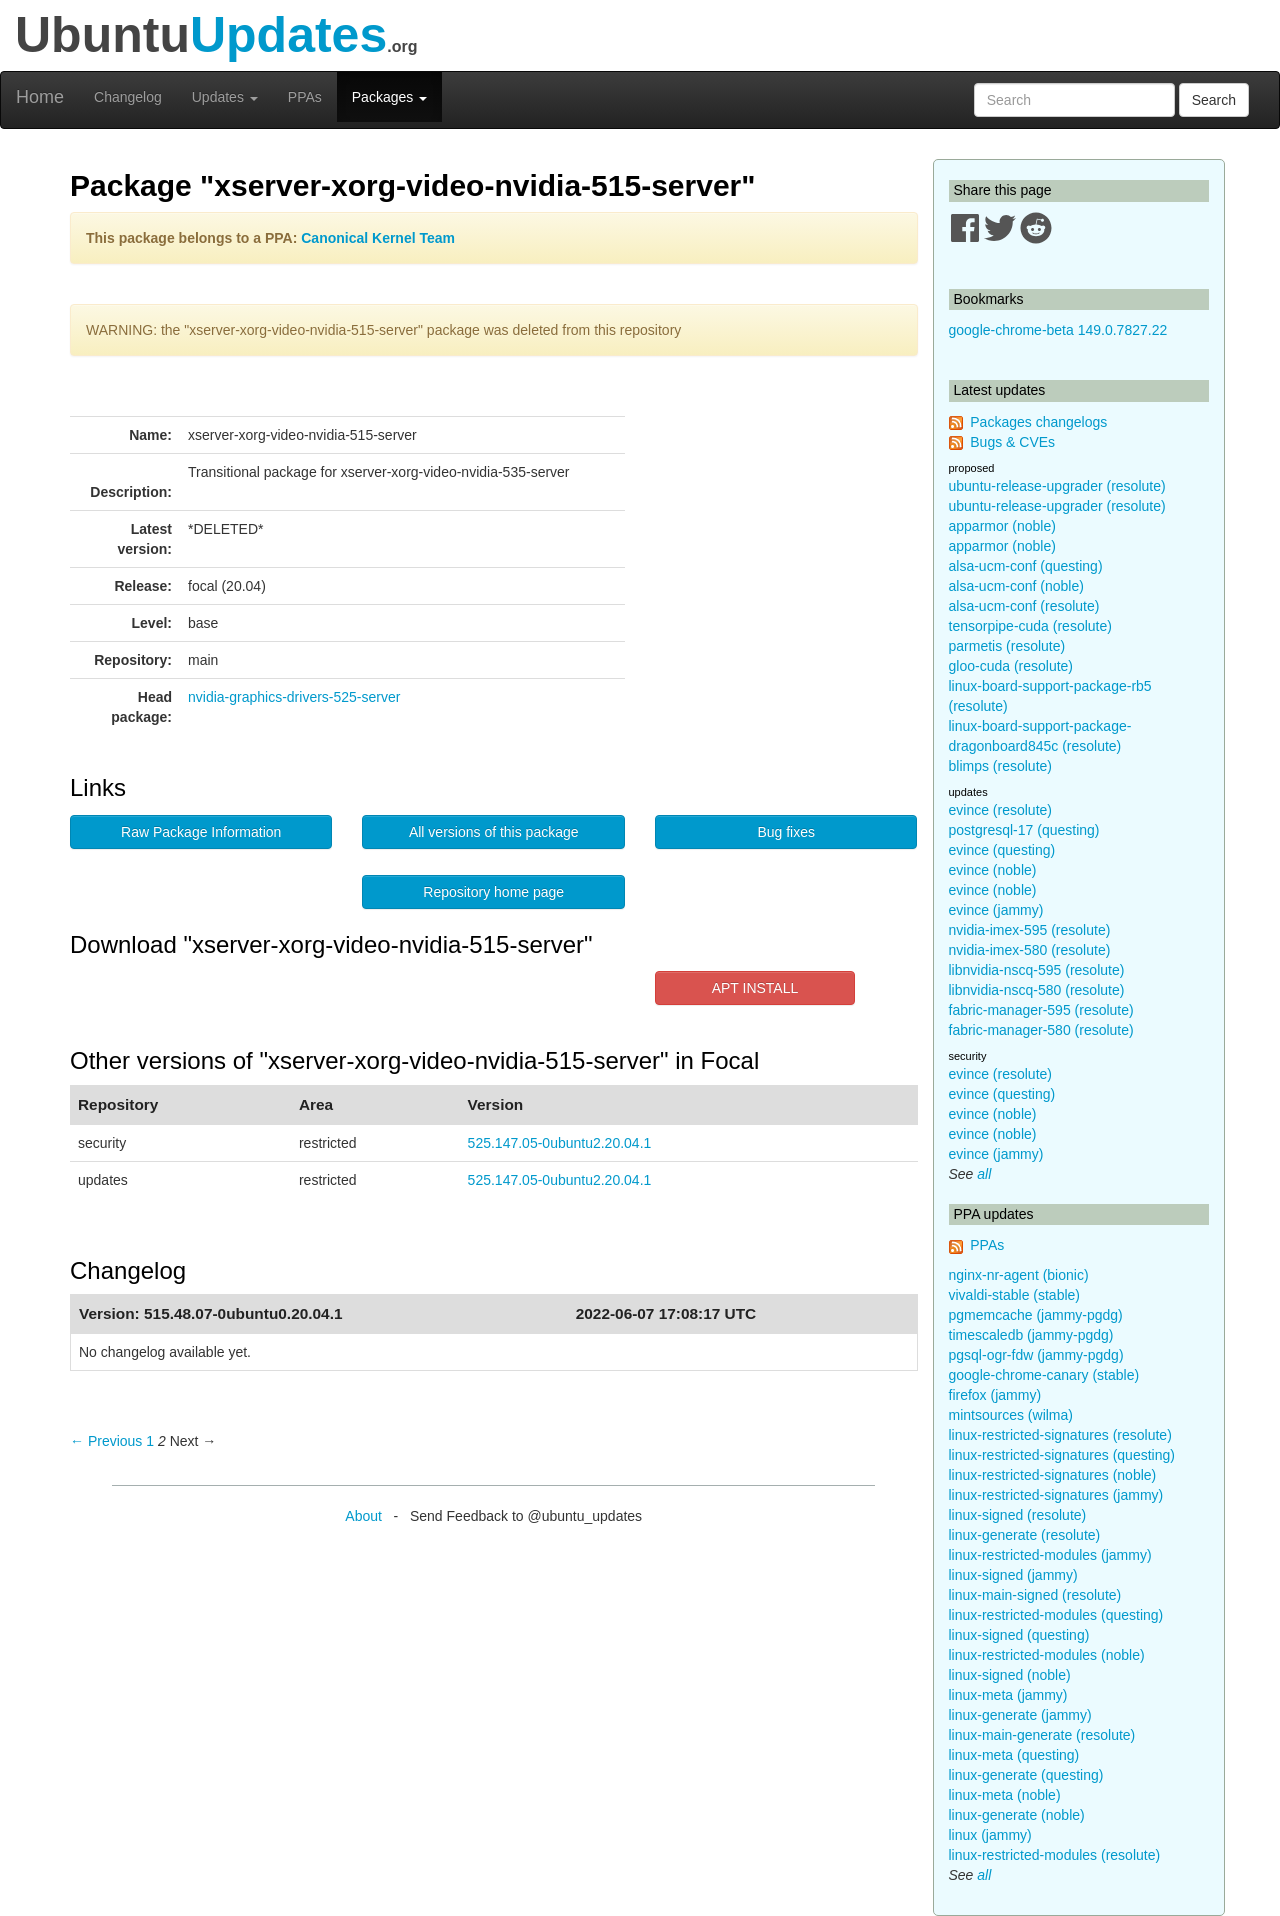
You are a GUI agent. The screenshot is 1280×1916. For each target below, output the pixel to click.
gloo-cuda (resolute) (1011, 666)
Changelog (128, 97)
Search (1214, 100)
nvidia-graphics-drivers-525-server (294, 697)
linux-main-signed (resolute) (1035, 1595)
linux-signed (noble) (1010, 1675)
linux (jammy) (990, 1835)
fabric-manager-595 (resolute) (1041, 1010)
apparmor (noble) (1002, 526)
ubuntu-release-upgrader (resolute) (1057, 486)
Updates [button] (225, 97)
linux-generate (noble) (1017, 1815)
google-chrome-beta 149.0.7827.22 (1058, 330)
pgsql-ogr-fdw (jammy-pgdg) (1036, 1355)
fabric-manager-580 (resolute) (1041, 1030)
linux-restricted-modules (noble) (1047, 1655)
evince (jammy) (996, 910)
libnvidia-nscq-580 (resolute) (1037, 990)
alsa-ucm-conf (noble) (1016, 586)
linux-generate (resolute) (1025, 1535)
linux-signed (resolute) (1018, 1515)
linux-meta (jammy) (1008, 1695)
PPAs (305, 97)
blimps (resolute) (1000, 766)
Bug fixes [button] (786, 832)
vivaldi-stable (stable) (1015, 1295)
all (984, 1174)
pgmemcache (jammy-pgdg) (1036, 1315)
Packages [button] (389, 97)
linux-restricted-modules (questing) (1056, 1615)
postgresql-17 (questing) (1024, 830)
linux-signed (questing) (1019, 1635)
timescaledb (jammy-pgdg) (1031, 1335)
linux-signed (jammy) (1013, 1575)
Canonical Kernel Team (378, 238)
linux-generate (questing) (1026, 1775)
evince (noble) (993, 870)
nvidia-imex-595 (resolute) (1030, 930)
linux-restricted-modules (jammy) (1050, 1555)
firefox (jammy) (995, 1395)
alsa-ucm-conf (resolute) (1024, 606)
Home (40, 97)
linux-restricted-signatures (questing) (1062, 1455)
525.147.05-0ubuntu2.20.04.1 (560, 1143)
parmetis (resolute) (1007, 646)
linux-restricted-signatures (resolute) (1060, 1435)
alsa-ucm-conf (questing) (1026, 566)
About (363, 1516)
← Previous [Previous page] (106, 1441)
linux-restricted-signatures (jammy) (1056, 1495)
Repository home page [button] (493, 892)
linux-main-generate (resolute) (1042, 1735)
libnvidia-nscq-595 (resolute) (1037, 970)
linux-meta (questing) (1014, 1755)
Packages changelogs (1038, 422)
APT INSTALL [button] (755, 988)
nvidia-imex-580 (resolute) (1030, 950)
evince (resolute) (1001, 810)
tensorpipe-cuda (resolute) (1030, 626)
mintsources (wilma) (1011, 1415)
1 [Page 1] (150, 1441)
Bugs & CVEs (1012, 442)
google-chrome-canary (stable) (1044, 1375)
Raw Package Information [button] (201, 832)
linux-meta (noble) (1005, 1795)
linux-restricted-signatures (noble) (1053, 1475)
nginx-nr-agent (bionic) (1019, 1275)
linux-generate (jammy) (1020, 1715)
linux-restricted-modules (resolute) (1055, 1855)
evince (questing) (1002, 850)
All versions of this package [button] (494, 832)
